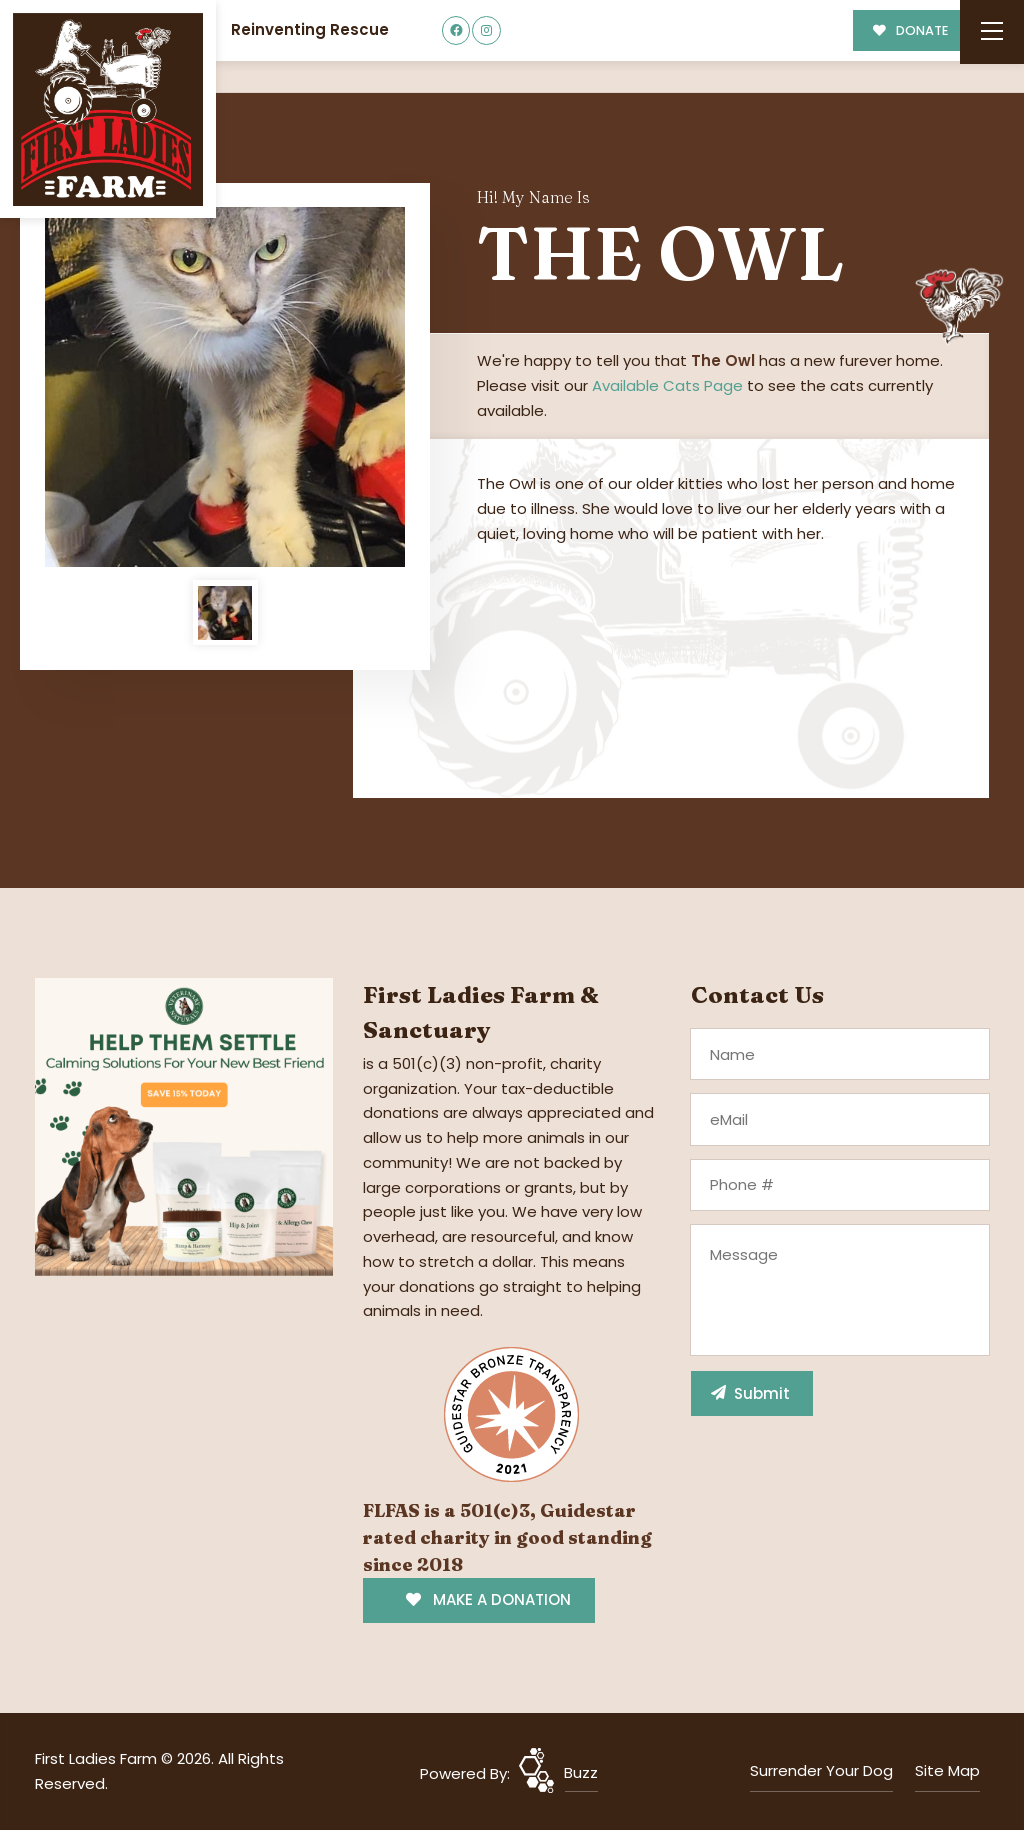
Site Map (947, 1770)
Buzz (581, 1772)
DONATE (910, 30)
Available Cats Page (667, 385)
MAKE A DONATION (488, 1599)
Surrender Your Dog (821, 1770)
